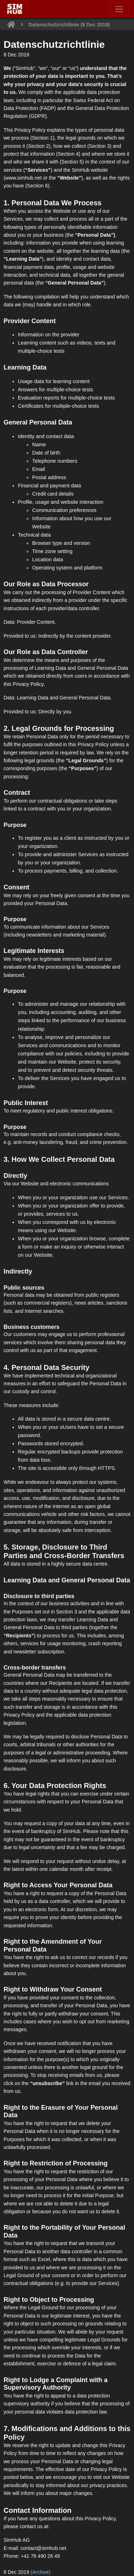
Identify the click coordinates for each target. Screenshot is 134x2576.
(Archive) (41, 2572)
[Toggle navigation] (119, 9)
